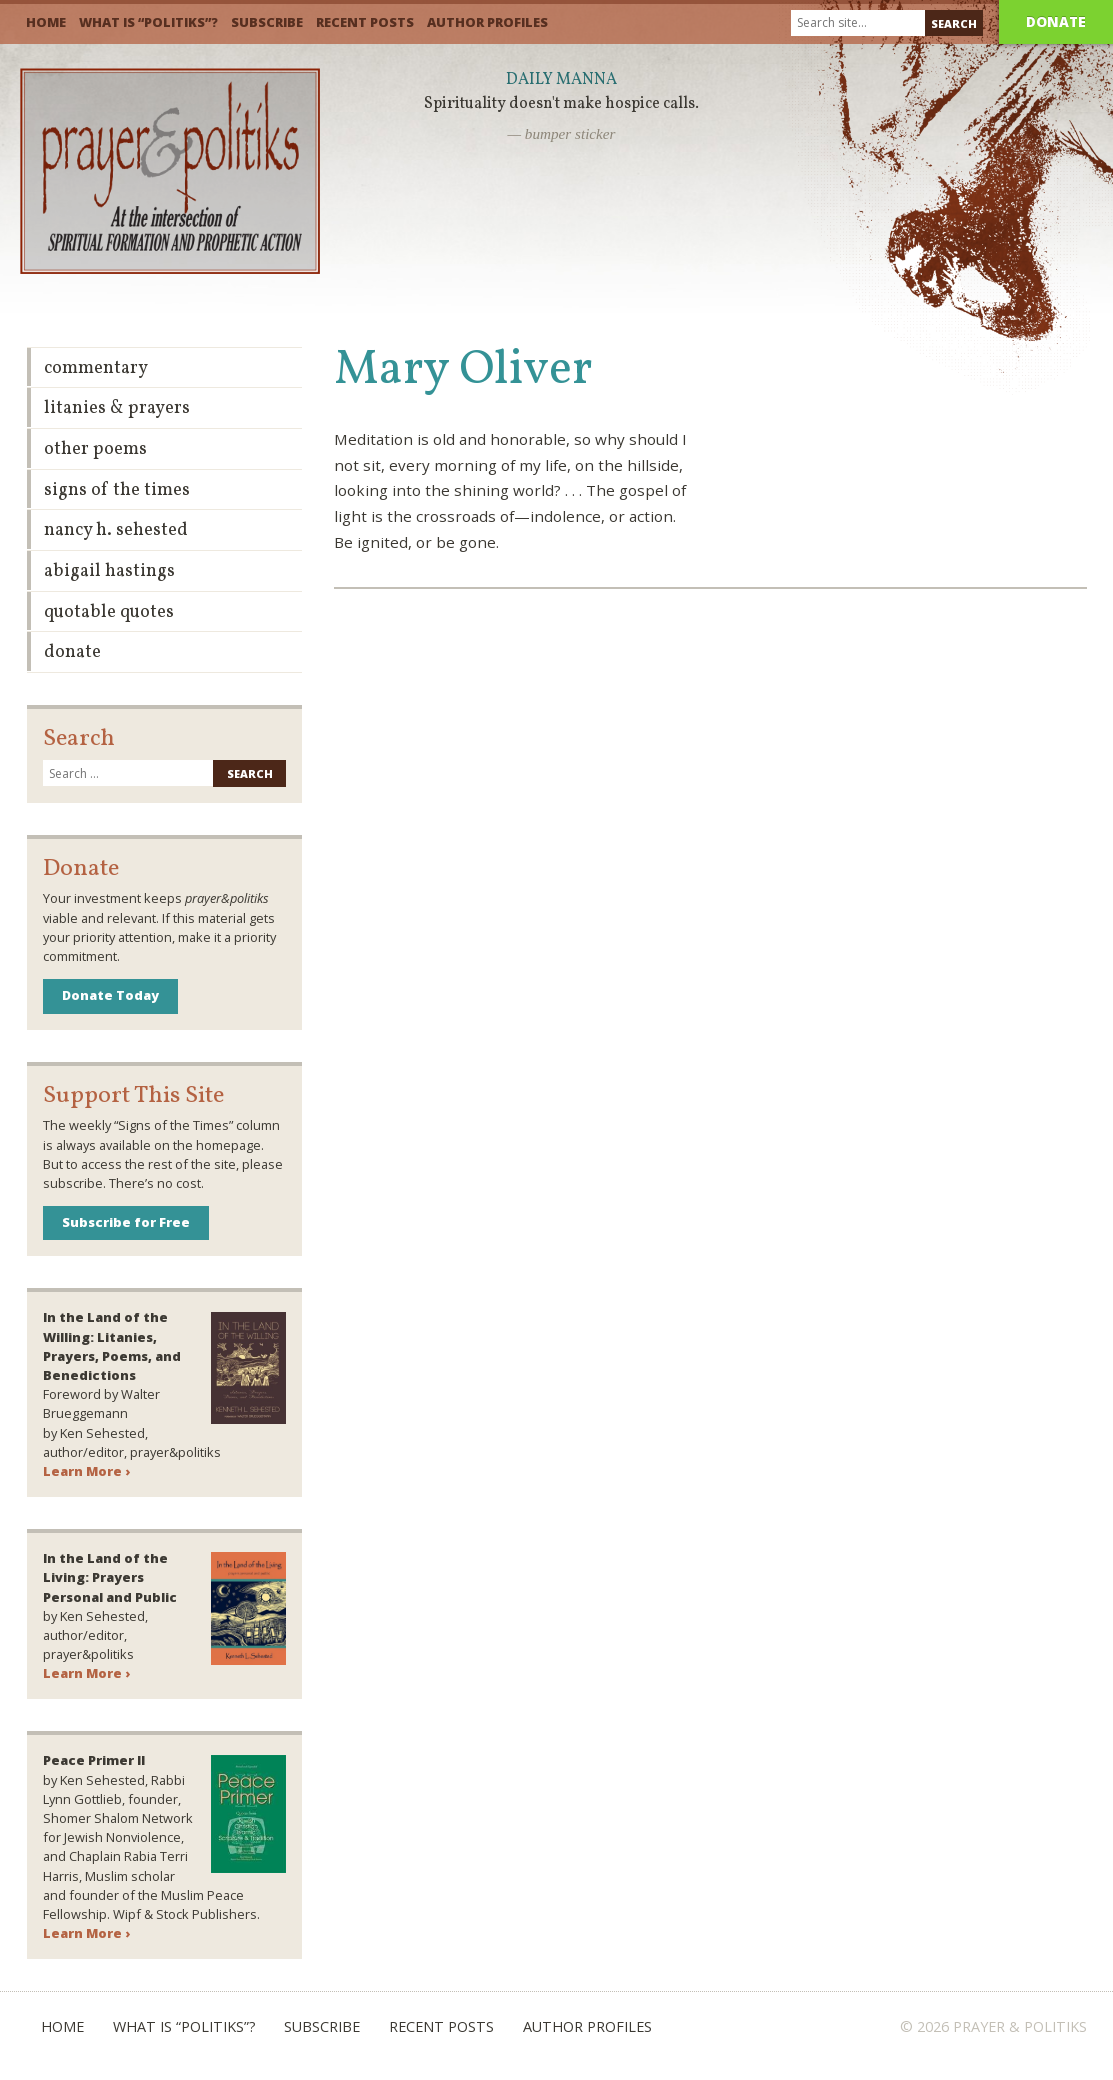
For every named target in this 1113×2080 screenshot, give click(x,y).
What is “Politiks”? (148, 22)
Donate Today (110, 995)
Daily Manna (561, 80)
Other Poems (95, 449)
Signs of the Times (117, 490)
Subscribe (267, 22)
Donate (1056, 21)
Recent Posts (365, 22)
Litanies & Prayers (117, 408)
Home (46, 22)
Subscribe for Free (126, 1222)
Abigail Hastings (109, 571)
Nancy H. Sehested (116, 530)
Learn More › (86, 1471)
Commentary (96, 368)
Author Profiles (487, 22)
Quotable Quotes (109, 612)
